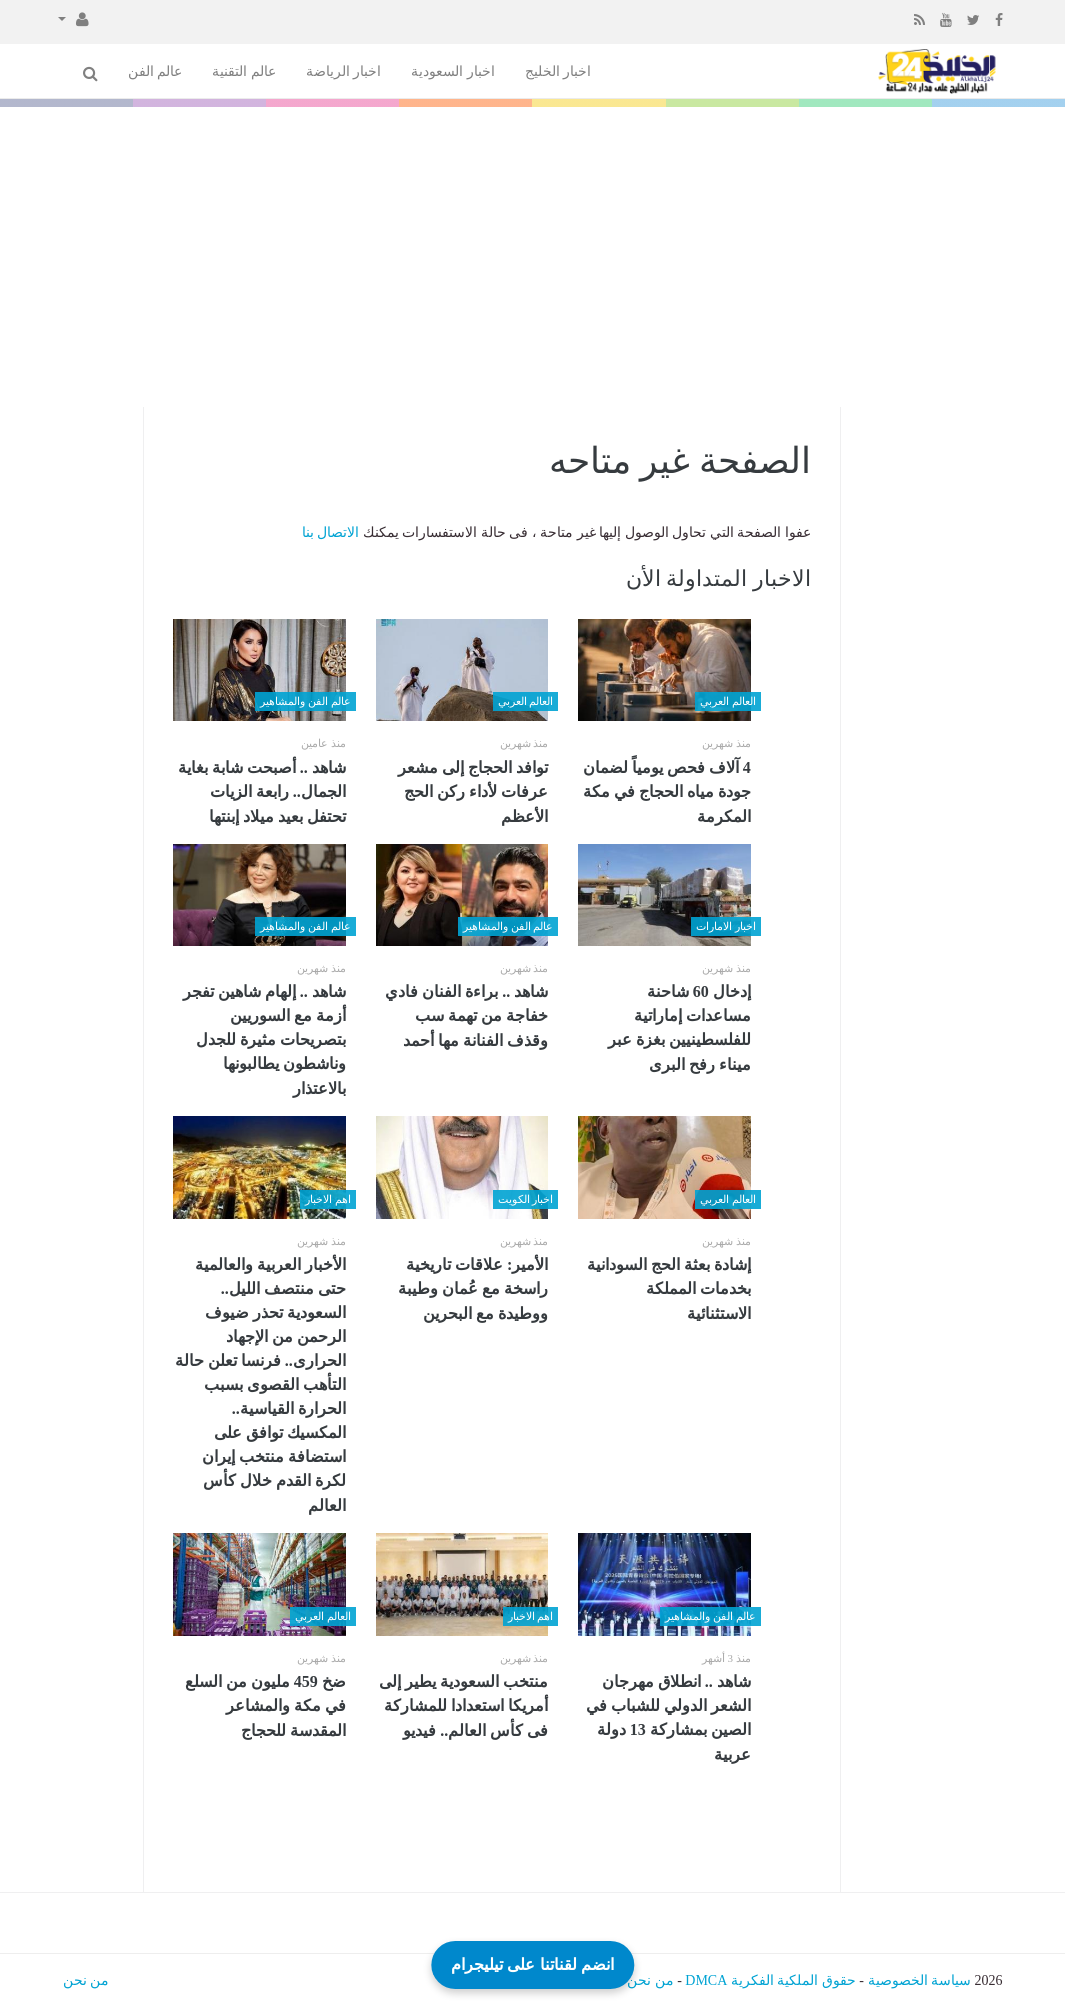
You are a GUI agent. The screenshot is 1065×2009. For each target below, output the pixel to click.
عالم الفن (155, 71)
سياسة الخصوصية (920, 1980)
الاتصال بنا (331, 532)
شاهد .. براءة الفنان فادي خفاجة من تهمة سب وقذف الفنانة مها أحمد (466, 1016)
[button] (73, 18)
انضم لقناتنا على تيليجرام (532, 1963)
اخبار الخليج (558, 71)
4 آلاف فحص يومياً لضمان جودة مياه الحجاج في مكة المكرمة (667, 792)
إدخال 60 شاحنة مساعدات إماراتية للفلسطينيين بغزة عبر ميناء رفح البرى (679, 1028)
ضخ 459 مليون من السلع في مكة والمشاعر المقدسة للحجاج (265, 1706)
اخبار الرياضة (344, 71)
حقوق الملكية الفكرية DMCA (770, 1980)
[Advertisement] (532, 257)
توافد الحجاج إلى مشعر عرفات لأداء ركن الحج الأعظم (473, 792)
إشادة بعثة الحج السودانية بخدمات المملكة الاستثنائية (669, 1289)
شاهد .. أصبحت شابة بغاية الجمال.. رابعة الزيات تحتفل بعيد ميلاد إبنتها (262, 792)
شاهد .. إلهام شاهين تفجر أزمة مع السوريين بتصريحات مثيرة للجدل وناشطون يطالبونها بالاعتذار (264, 1040)
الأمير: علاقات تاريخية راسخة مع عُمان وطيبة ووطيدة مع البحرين (473, 1289)
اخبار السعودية (453, 71)
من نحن (650, 1980)
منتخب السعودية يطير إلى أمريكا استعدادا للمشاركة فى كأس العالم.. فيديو (463, 1706)
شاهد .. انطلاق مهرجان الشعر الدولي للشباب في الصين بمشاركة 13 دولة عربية (668, 1718)
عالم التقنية (244, 71)
